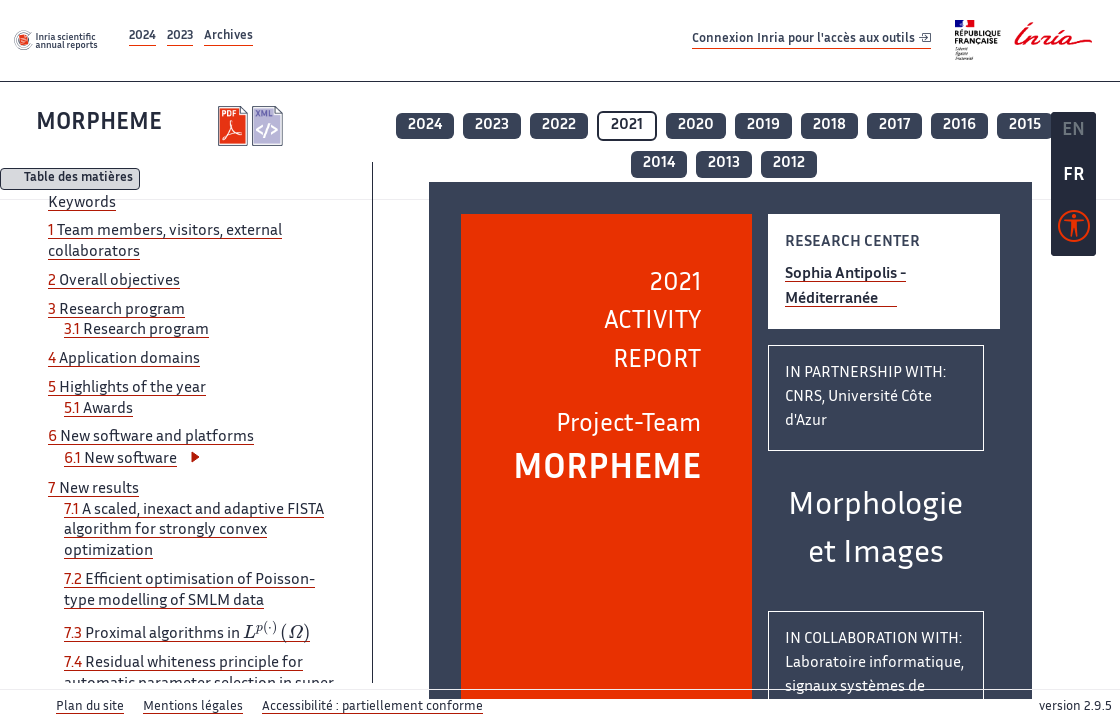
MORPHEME (99, 123)
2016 (959, 125)
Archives (228, 36)
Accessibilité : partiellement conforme (372, 707)
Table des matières (78, 179)
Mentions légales (193, 707)
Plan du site (90, 707)
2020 (696, 125)
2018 (829, 125)
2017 (894, 125)
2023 (180, 36)
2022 (559, 125)
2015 (1025, 125)
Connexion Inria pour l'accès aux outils (811, 39)
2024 (142, 36)
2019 (763, 125)
